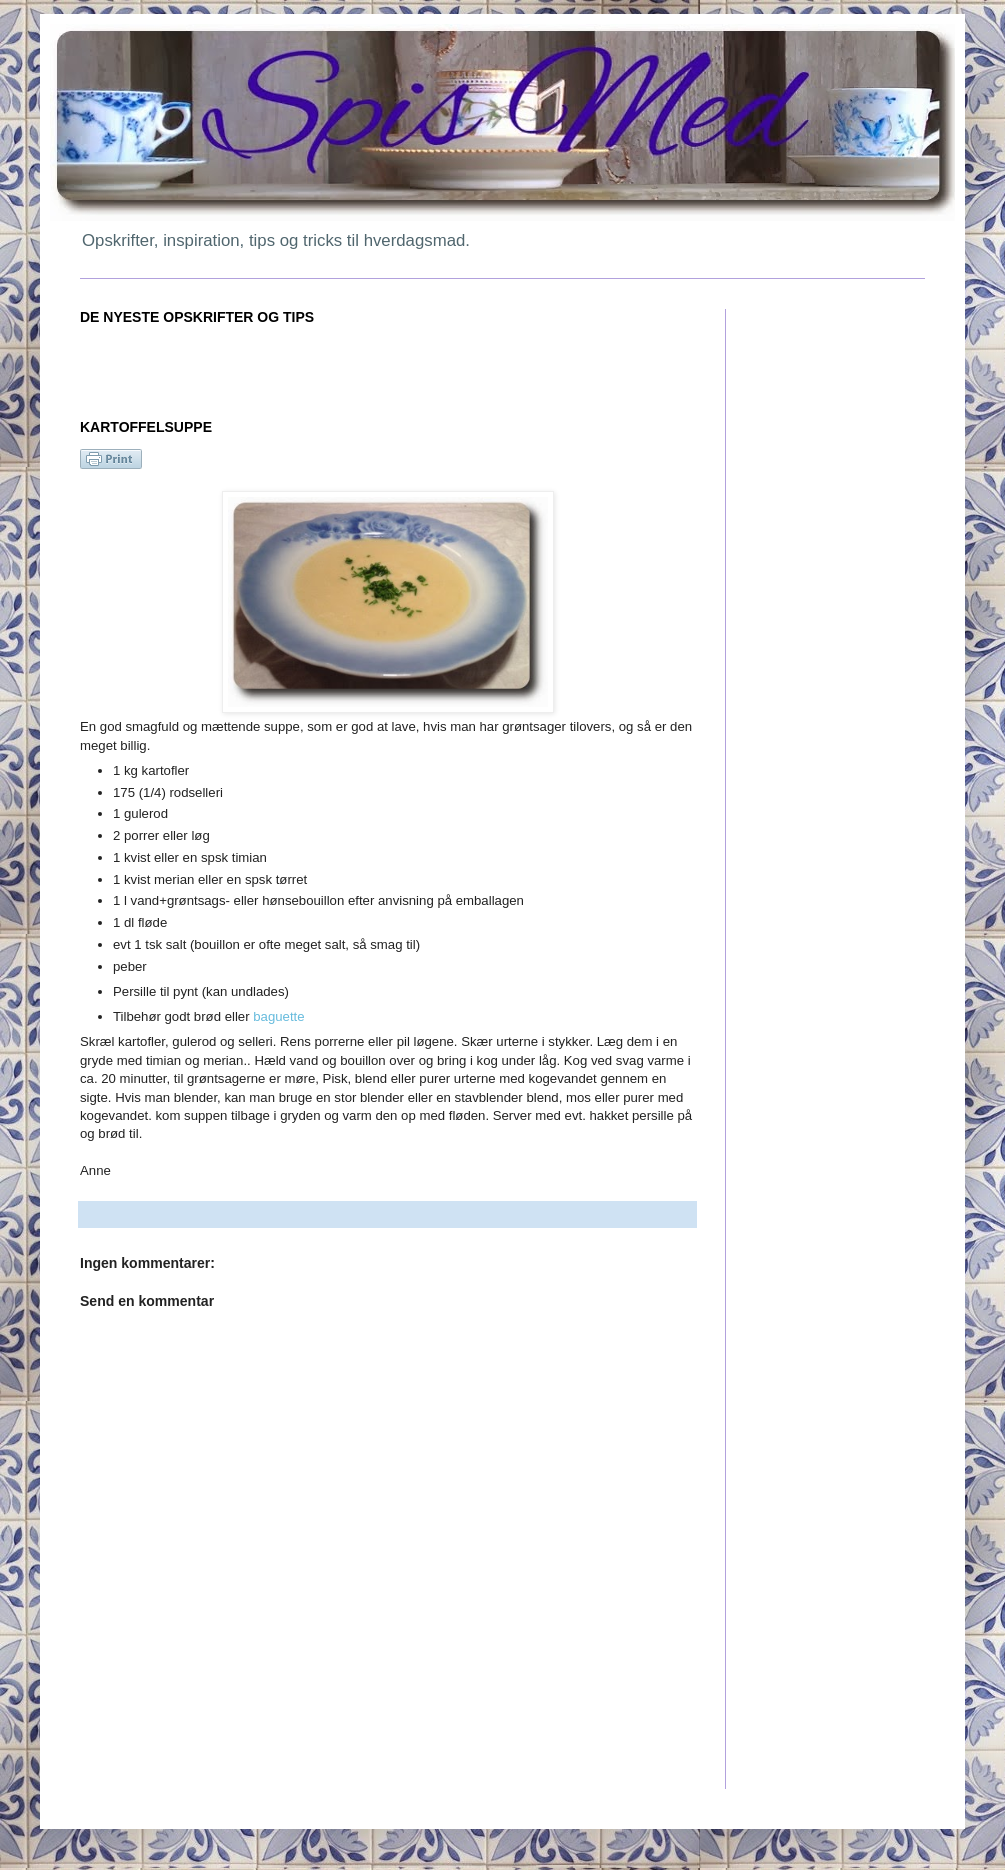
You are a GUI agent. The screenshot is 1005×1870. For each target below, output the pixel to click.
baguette (278, 1016)
